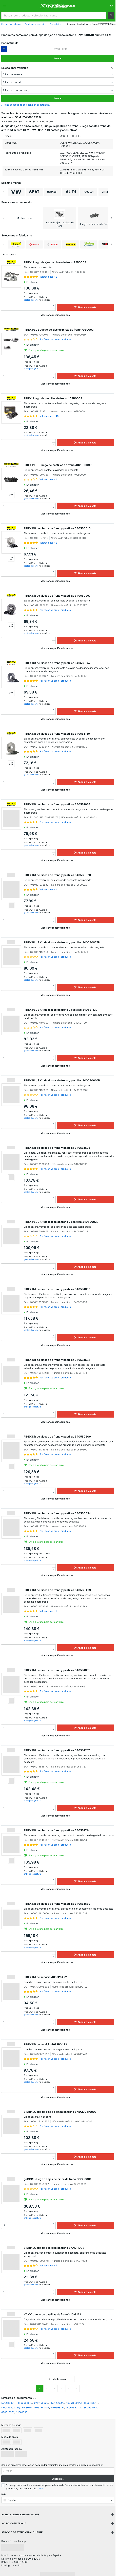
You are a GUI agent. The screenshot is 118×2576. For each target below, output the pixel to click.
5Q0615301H (24, 2407)
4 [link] (61, 2388)
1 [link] (39, 2388)
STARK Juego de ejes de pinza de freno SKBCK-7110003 (69, 2114)
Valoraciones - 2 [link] (48, 276)
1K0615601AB (41, 2407)
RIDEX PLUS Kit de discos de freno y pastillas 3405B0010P (69, 1083)
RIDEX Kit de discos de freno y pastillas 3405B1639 (69, 1906)
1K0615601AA (74, 2407)
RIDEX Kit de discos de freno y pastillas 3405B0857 (69, 667)
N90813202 (8, 2407)
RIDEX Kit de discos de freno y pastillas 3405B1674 (69, 1364)
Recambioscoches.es (11, 24)
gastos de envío (31, 300)
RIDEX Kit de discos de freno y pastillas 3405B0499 (69, 1595)
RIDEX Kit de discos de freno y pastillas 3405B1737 (69, 1756)
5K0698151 (57, 2407)
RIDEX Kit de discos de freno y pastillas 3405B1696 (69, 1153)
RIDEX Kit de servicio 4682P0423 (69, 2047)
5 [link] (68, 2388)
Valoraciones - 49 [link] (49, 416)
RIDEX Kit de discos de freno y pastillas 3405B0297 (69, 598)
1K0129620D (57, 2402)
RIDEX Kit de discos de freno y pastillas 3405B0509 (69, 1441)
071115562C (41, 2402)
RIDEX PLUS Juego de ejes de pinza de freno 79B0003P (59, 329)
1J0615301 (22, 2412)
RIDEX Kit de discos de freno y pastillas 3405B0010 (69, 531)
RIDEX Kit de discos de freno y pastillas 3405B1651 (69, 1676)
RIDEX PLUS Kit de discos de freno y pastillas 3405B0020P (69, 1224)
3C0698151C (91, 2407)
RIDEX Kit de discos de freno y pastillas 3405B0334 (69, 1517)
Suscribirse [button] (58, 2478)
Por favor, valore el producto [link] (55, 339)
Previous (4, 191)
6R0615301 (7, 2412)
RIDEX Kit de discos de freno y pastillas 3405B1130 (69, 738)
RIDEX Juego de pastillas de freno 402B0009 (69, 402)
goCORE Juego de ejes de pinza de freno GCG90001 (57, 2179)
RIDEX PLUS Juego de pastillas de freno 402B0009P (69, 467)
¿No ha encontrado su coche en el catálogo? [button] (25, 104)
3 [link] (54, 2388)
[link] (111, 6)
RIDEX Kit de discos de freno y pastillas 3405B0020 (69, 877)
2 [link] (46, 2388)
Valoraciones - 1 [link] (48, 479)
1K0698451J (25, 2402)
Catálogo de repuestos (35, 24)
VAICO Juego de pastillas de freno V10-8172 (69, 2317)
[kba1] (60, 49)
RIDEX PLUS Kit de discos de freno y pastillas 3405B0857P (69, 945)
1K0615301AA (74, 2402)
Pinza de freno (56, 24)
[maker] (57, 74)
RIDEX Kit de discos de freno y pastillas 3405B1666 (69, 1293)
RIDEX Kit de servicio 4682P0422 (69, 1979)
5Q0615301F (8, 2402)
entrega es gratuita (32, 368)
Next (111, 191)
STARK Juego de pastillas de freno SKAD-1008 (69, 2252)
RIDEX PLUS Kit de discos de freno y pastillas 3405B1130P (69, 1014)
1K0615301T (91, 2402)
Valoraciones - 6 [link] (48, 2265)
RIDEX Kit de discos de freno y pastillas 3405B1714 (69, 1833)
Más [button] (41, 2488)
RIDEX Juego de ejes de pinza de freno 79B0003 (69, 265)
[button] (111, 15)
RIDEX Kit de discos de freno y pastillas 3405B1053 (69, 808)
